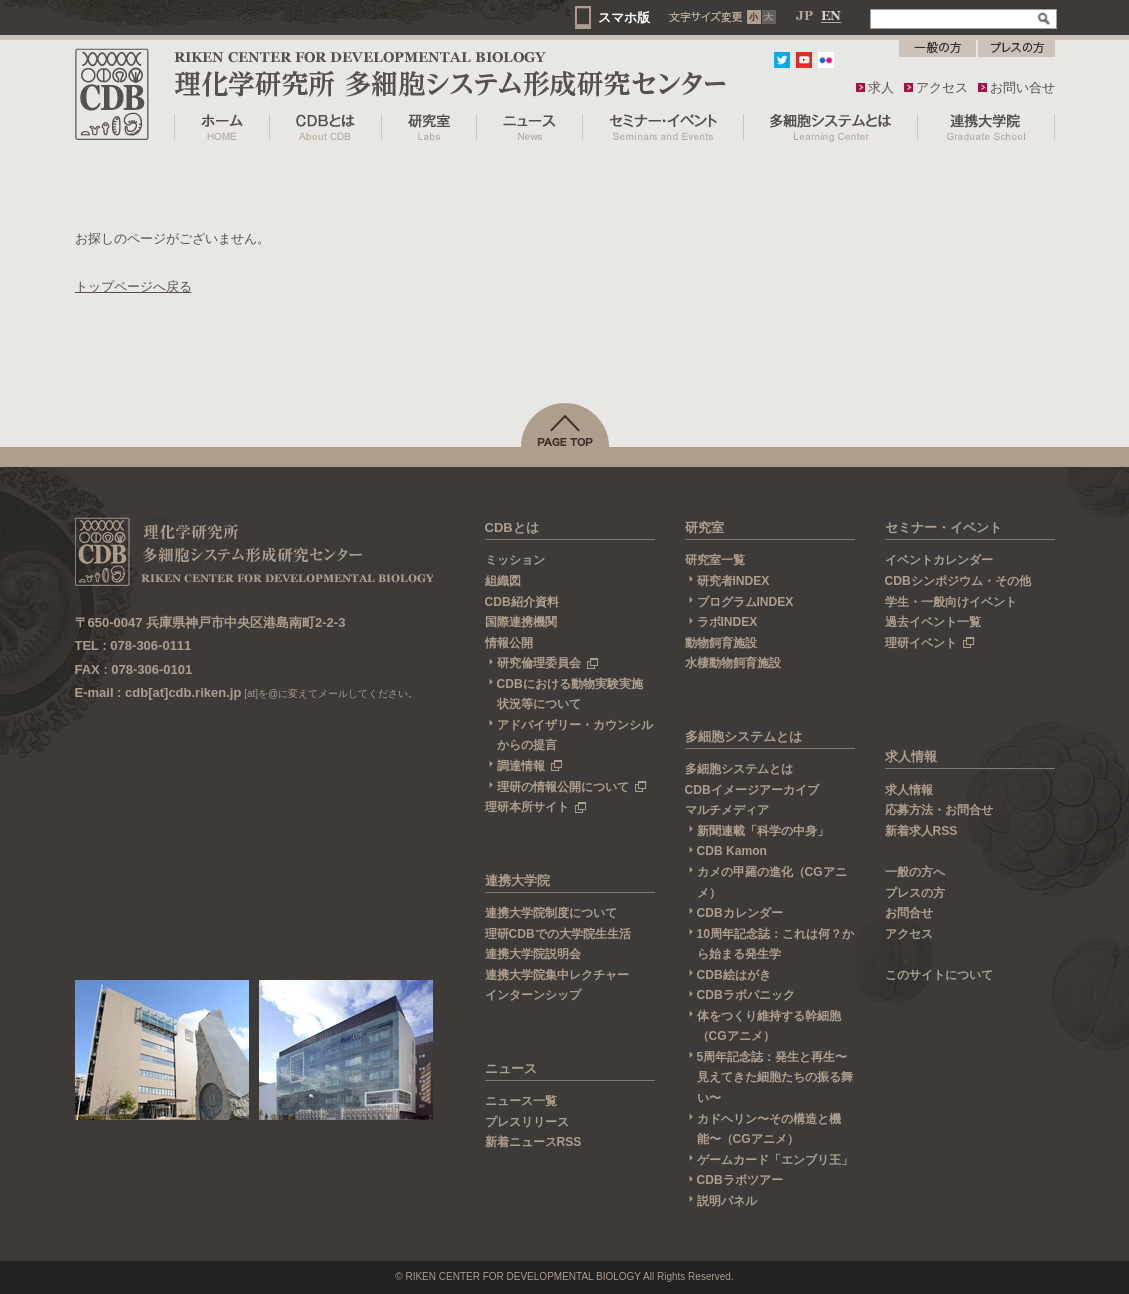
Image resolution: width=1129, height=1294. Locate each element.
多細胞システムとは (743, 736)
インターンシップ (533, 995)
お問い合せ (1022, 87)
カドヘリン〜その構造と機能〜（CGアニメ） (769, 1129)
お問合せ (909, 913)
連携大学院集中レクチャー (557, 975)
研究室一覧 (715, 560)
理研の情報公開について (572, 787)
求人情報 (911, 756)
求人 (881, 87)
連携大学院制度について (551, 913)
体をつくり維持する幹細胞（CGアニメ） (769, 1026)
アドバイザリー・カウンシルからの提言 (575, 735)
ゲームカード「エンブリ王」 (775, 1160)
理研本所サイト (536, 807)
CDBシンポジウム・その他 (958, 581)
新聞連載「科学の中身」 (763, 831)
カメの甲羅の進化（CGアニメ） (772, 882)
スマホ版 (624, 17)
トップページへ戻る (133, 286)
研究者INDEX (733, 581)
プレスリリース (527, 1122)
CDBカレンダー (740, 913)
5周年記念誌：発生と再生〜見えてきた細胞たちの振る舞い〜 (775, 1077)
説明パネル (727, 1201)
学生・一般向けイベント (951, 602)
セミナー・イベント (943, 527)
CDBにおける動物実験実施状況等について (570, 694)
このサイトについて (939, 975)
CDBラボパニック (746, 995)
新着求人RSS (921, 831)
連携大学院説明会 (533, 954)
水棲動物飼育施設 (733, 663)
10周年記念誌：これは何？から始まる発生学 (775, 944)
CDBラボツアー (740, 1180)
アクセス (942, 87)
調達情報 (530, 766)
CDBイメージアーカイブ (752, 790)
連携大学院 (517, 880)
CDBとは (512, 527)
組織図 (503, 581)
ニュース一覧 (521, 1101)
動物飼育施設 (721, 643)
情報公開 (509, 643)
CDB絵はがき (734, 975)
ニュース (511, 1068)
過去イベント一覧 (933, 622)
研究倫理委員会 (548, 663)
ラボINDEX (727, 622)
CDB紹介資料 (522, 602)
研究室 (704, 527)
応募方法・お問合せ (939, 810)
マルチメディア (727, 810)
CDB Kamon (732, 851)
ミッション (515, 560)
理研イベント (930, 643)
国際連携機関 (521, 622)
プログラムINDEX (745, 602)
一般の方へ (915, 872)
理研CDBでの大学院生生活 (558, 934)
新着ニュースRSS (533, 1142)
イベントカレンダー (939, 560)
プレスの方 (915, 893)
